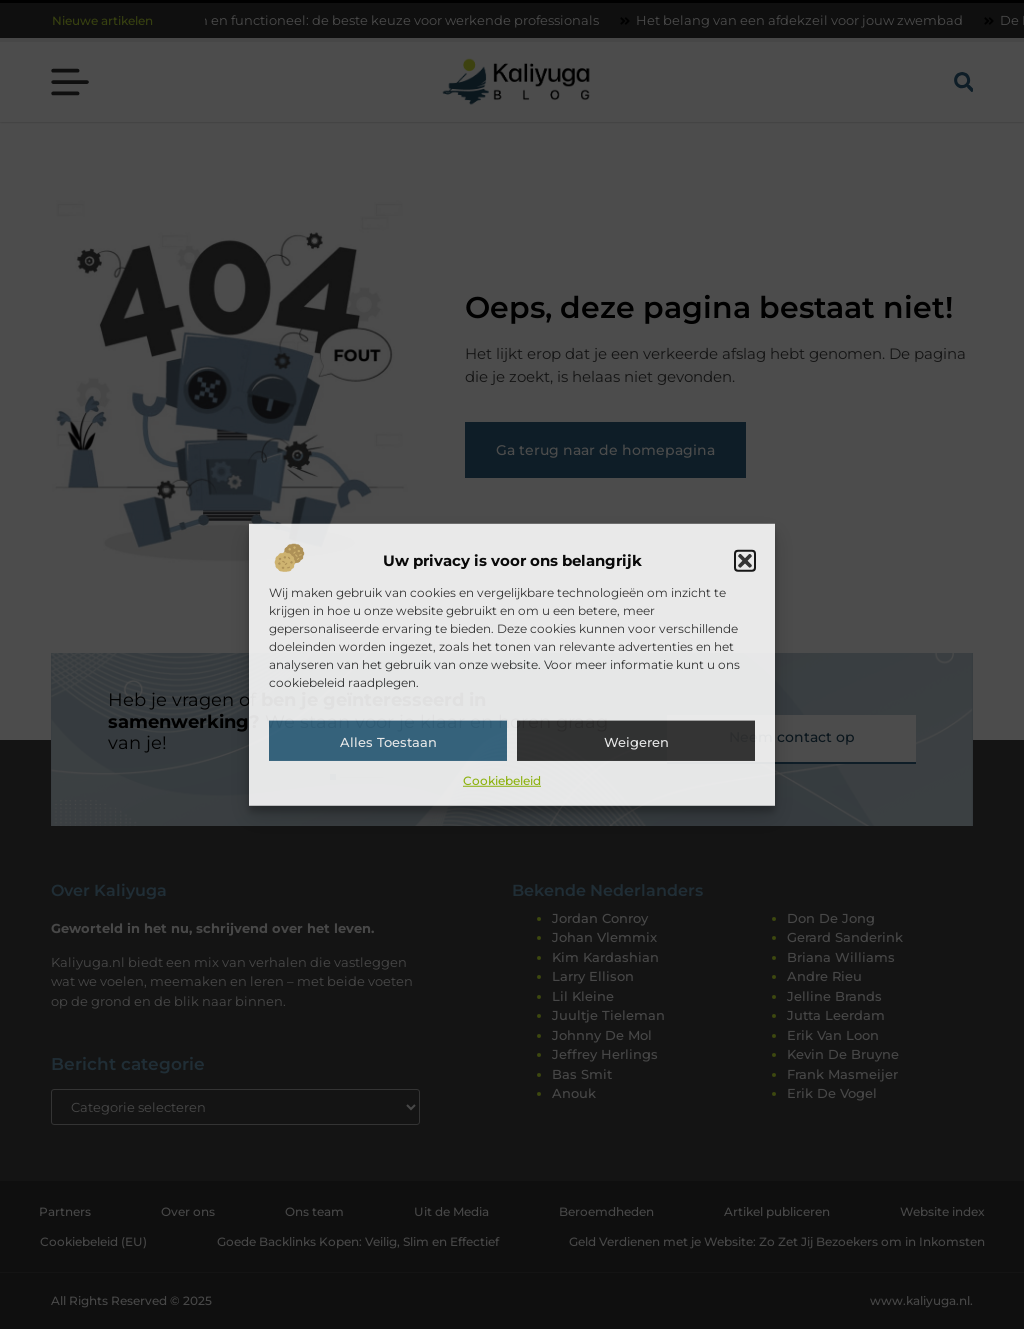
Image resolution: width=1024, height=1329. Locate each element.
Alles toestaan (388, 742)
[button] (745, 561)
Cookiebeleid (502, 780)
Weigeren (636, 742)
